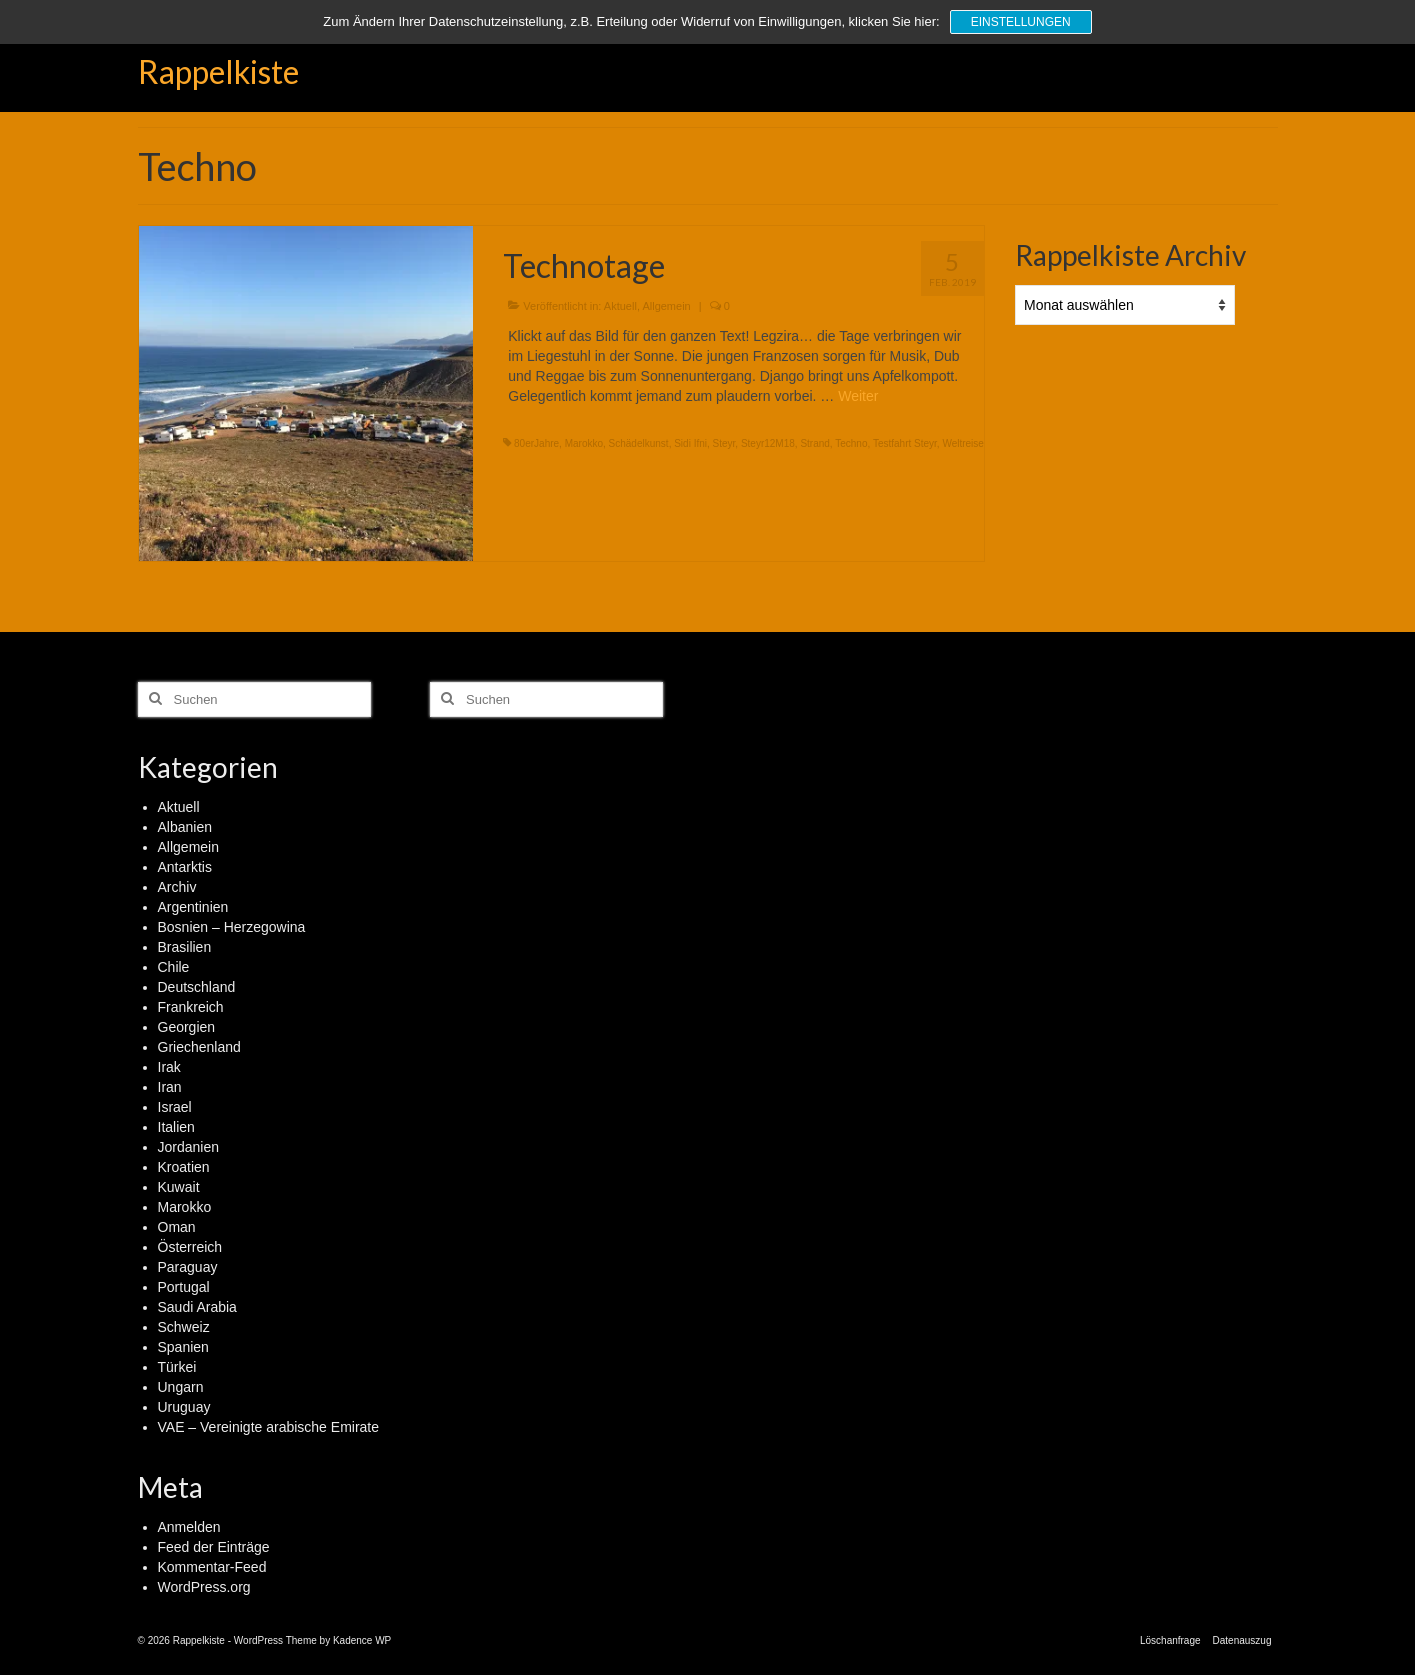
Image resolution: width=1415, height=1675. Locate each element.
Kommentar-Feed (212, 1567)
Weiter (858, 396)
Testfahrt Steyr (905, 443)
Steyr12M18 (768, 443)
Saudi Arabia (197, 1307)
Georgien (187, 1027)
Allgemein (666, 306)
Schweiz (184, 1327)
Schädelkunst (639, 443)
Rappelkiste (218, 71)
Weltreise (963, 443)
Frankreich (191, 1007)
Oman (177, 1227)
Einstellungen (1021, 22)
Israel (175, 1107)
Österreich (190, 1247)
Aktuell (620, 306)
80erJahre (536, 443)
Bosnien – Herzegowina (232, 927)
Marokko (584, 443)
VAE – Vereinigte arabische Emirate (269, 1427)
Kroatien (184, 1167)
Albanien (185, 827)
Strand (814, 443)
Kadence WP (362, 1640)
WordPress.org (204, 1587)
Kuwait (179, 1187)
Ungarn (181, 1387)
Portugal (184, 1287)
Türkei (177, 1367)
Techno (851, 443)
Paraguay (188, 1267)
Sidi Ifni (690, 443)
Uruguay (184, 1407)
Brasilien (185, 947)
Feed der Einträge (214, 1547)
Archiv (177, 887)
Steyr (724, 443)
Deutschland (197, 987)
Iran (170, 1087)
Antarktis (185, 867)
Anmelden (189, 1527)
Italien (176, 1127)
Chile (174, 967)
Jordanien (189, 1147)
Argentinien (193, 907)
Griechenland (199, 1047)
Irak (169, 1067)
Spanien (183, 1347)
